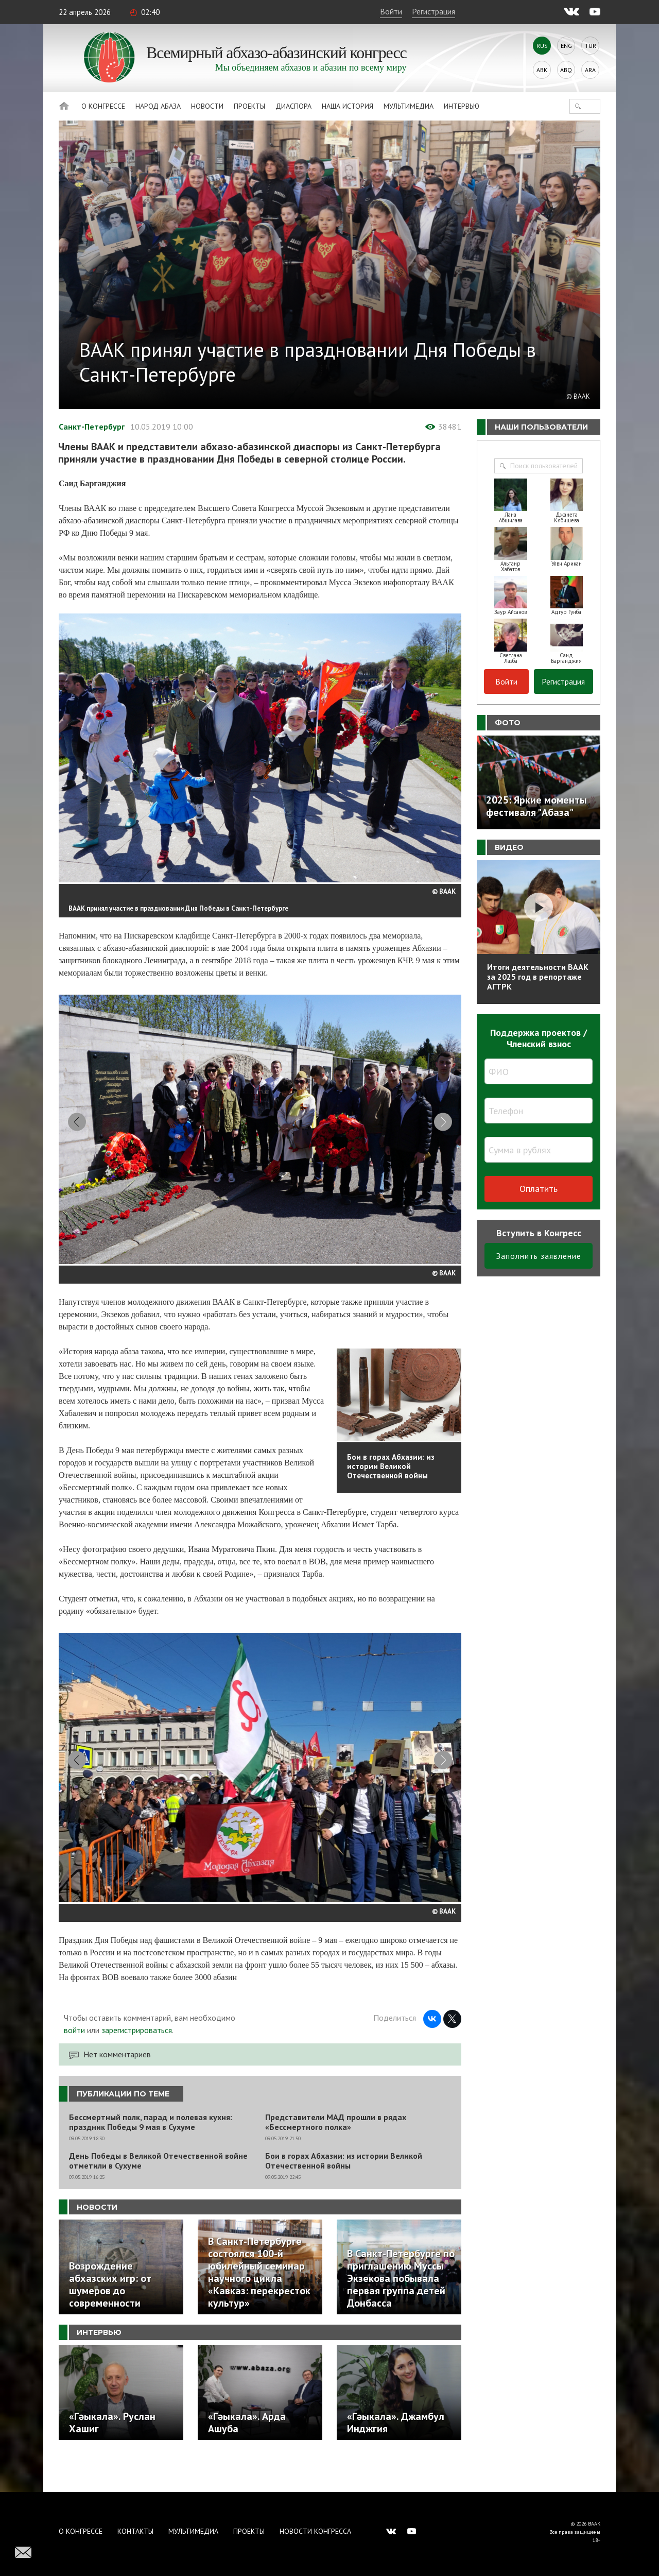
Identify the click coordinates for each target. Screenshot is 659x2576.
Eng (566, 45)
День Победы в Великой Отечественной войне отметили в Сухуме (158, 2192)
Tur (590, 45)
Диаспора (293, 106)
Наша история (347, 106)
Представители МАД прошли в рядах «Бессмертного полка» (335, 2153)
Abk (541, 70)
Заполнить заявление (538, 1256)
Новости (207, 106)
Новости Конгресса (315, 2531)
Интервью (461, 106)
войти (74, 2061)
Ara (590, 70)
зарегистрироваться (136, 2061)
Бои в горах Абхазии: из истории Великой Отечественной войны (343, 2192)
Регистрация (433, 11)
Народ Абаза (158, 106)
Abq (566, 70)
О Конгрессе (103, 106)
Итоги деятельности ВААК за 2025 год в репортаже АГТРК (537, 977)
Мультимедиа (408, 106)
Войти (391, 11)
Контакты (135, 2531)
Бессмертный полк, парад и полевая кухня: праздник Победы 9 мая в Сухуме (150, 2153)
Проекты (249, 106)
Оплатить (538, 1189)
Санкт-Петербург (92, 426)
